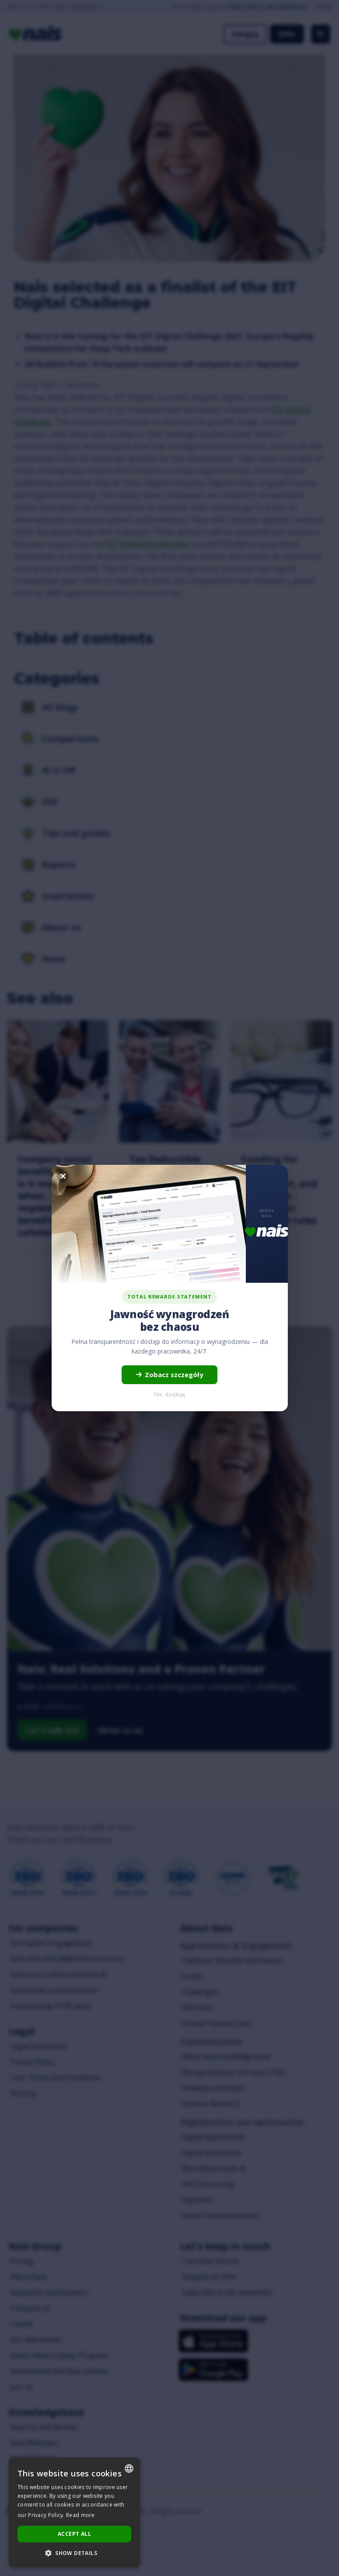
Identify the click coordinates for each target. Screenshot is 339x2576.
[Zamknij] (63, 1176)
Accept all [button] (74, 2534)
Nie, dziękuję (169, 1394)
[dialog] (74, 2512)
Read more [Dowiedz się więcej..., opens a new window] (80, 2515)
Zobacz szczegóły (169, 1374)
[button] (74, 2553)
